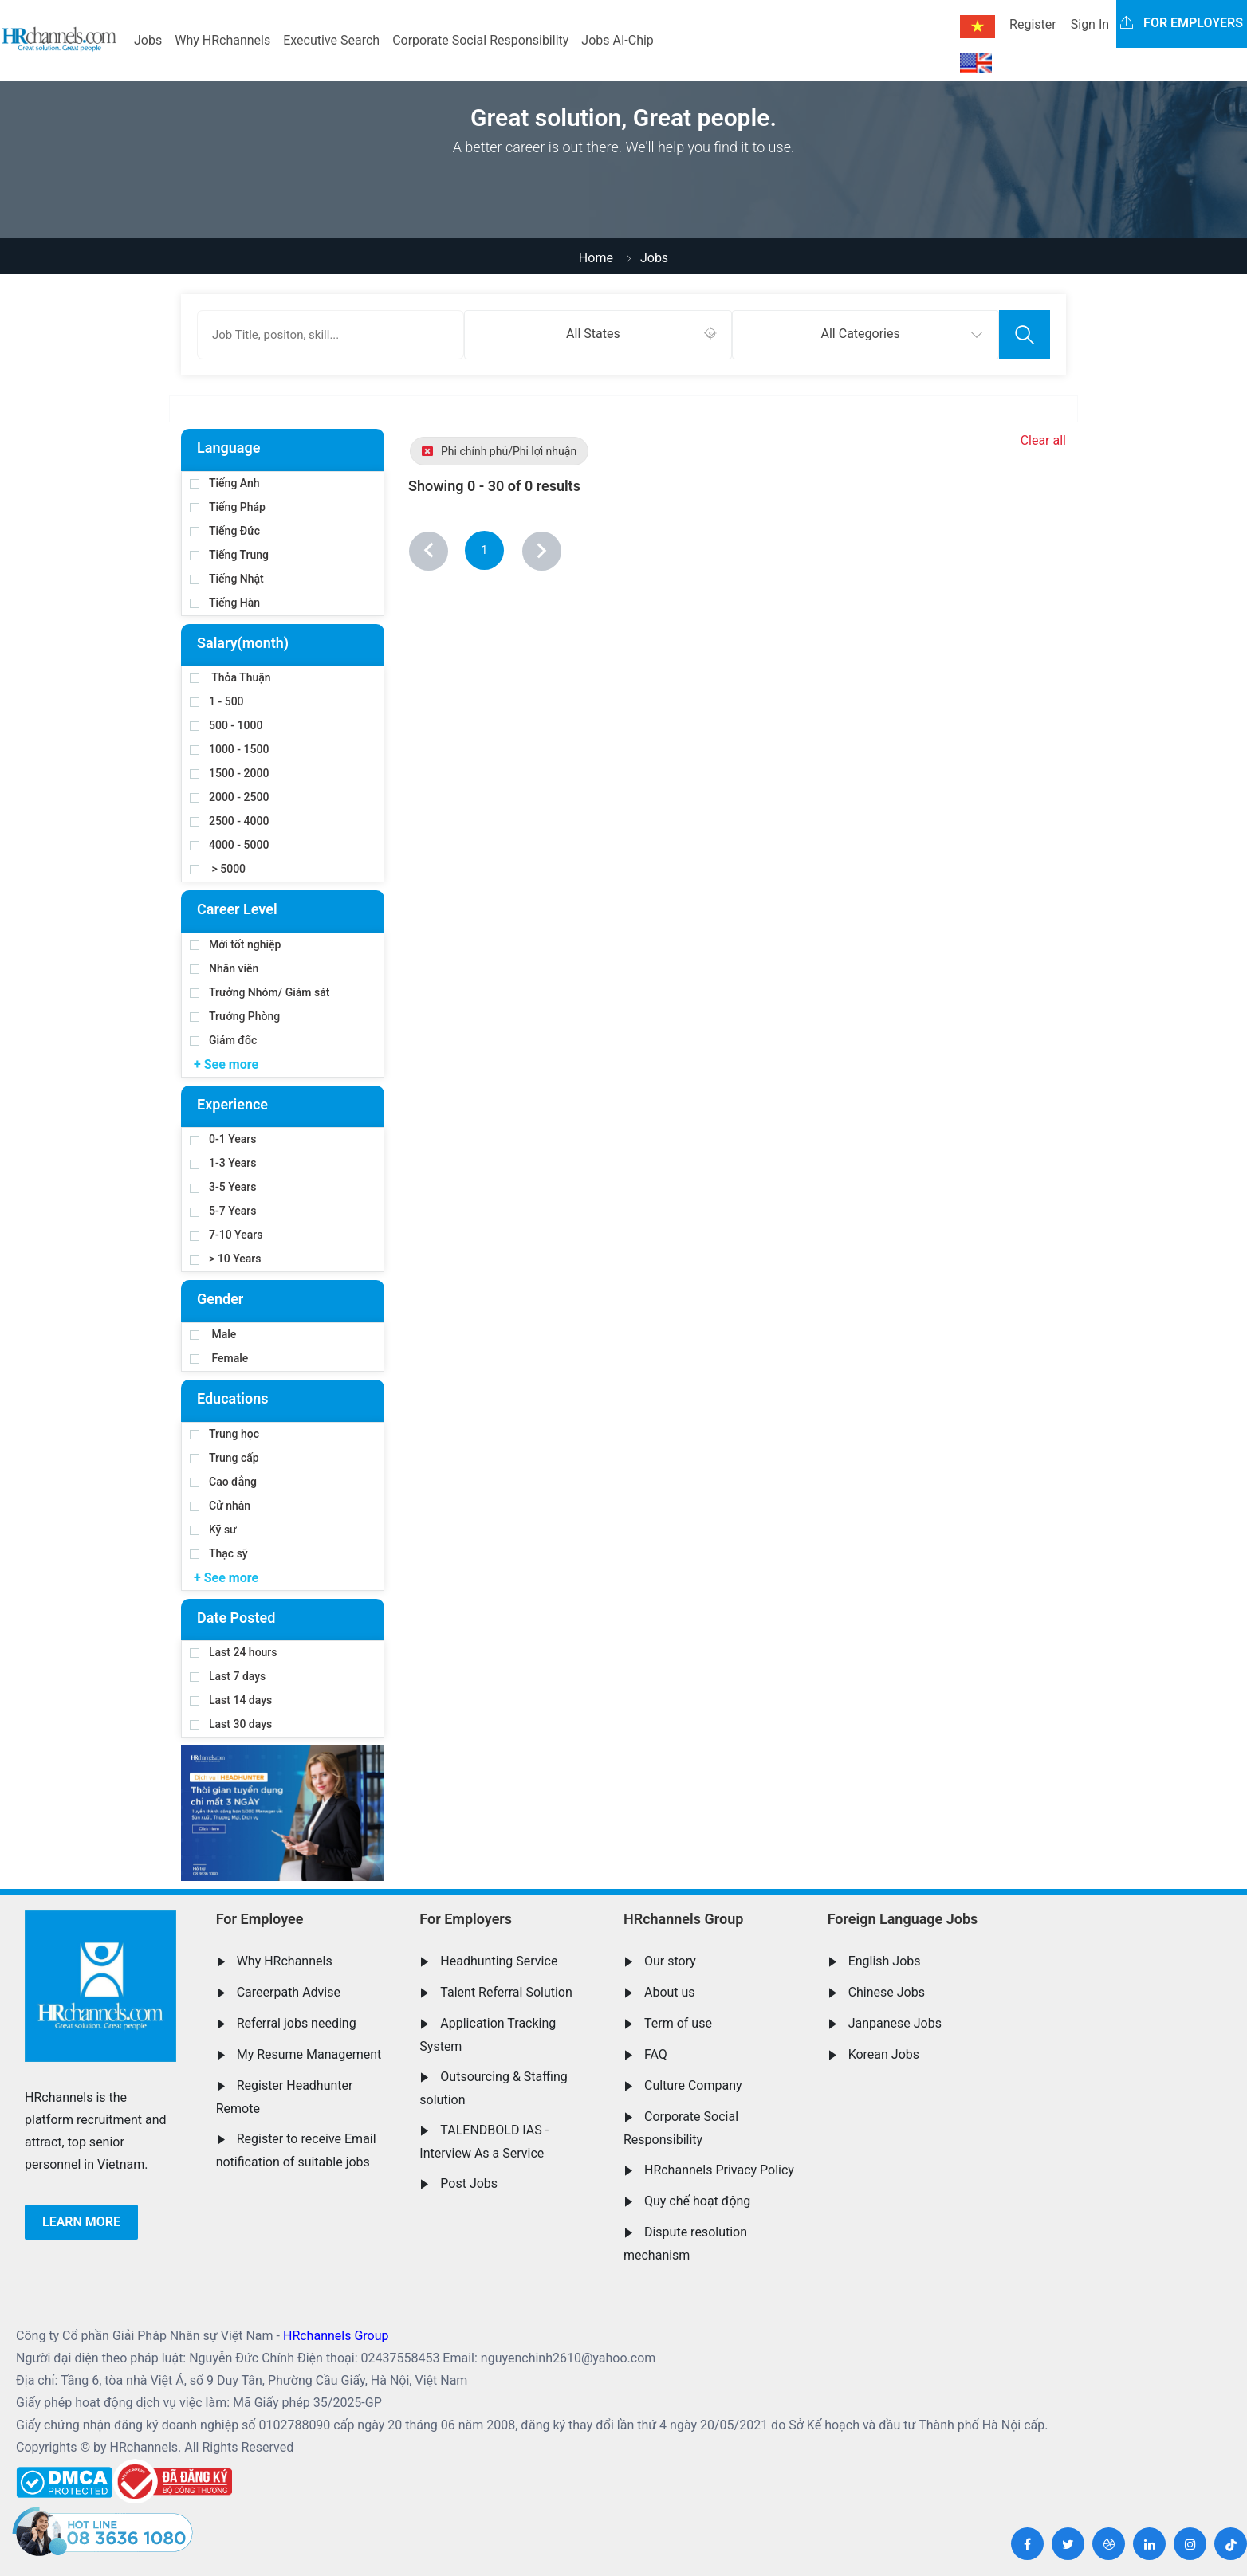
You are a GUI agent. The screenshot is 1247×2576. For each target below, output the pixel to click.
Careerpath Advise (288, 1992)
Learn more (81, 2221)
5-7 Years (223, 1210)
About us (669, 1992)
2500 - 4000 (229, 821)
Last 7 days (228, 1676)
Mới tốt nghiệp (235, 944)
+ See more (226, 1064)
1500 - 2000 (229, 773)
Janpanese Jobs (895, 2023)
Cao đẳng (223, 1481)
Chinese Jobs (886, 1992)
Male (213, 1334)
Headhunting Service (498, 1961)
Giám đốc (223, 1040)
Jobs (148, 40)
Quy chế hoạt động (697, 2201)
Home (596, 257)
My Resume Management (309, 2054)
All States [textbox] (593, 333)
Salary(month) (243, 642)
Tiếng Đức (225, 530)
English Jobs (884, 1961)
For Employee (260, 1918)
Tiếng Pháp (228, 507)
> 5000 (218, 868)
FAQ (655, 2054)
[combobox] (597, 334)
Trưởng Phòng (235, 1016)
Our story (670, 1961)
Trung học (224, 1433)
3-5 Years (223, 1186)
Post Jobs (469, 2183)
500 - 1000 (226, 725)
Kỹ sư (213, 1529)
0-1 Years (223, 1139)
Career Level (237, 909)
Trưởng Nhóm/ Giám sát (259, 992)
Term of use (678, 2023)
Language (228, 447)
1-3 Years (223, 1162)
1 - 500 (217, 701)
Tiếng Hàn (225, 602)
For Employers (465, 1918)
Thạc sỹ (219, 1553)
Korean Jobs (883, 2054)
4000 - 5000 (229, 844)
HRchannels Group (683, 1918)
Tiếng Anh (225, 483)
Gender (220, 1298)
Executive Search (331, 40)
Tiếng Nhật (227, 578)
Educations (232, 1398)
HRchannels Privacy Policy (719, 2169)
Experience (232, 1104)
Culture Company (693, 2085)
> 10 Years (225, 1258)
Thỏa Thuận (230, 677)
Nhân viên (224, 968)
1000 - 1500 (229, 749)
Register (1032, 24)
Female (219, 1358)
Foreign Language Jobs (903, 1918)
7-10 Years (226, 1234)
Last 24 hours (233, 1652)
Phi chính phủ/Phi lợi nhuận (499, 451)
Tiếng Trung (229, 554)
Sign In (1090, 24)
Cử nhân (220, 1505)
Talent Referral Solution (506, 1992)
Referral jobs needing (296, 2023)
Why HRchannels (222, 40)
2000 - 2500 (229, 797)
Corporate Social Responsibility (480, 40)
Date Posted (236, 1617)
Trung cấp (224, 1457)
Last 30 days (231, 1724)
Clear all (1043, 440)
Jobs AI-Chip (617, 40)
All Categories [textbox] (860, 333)
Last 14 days (231, 1700)
